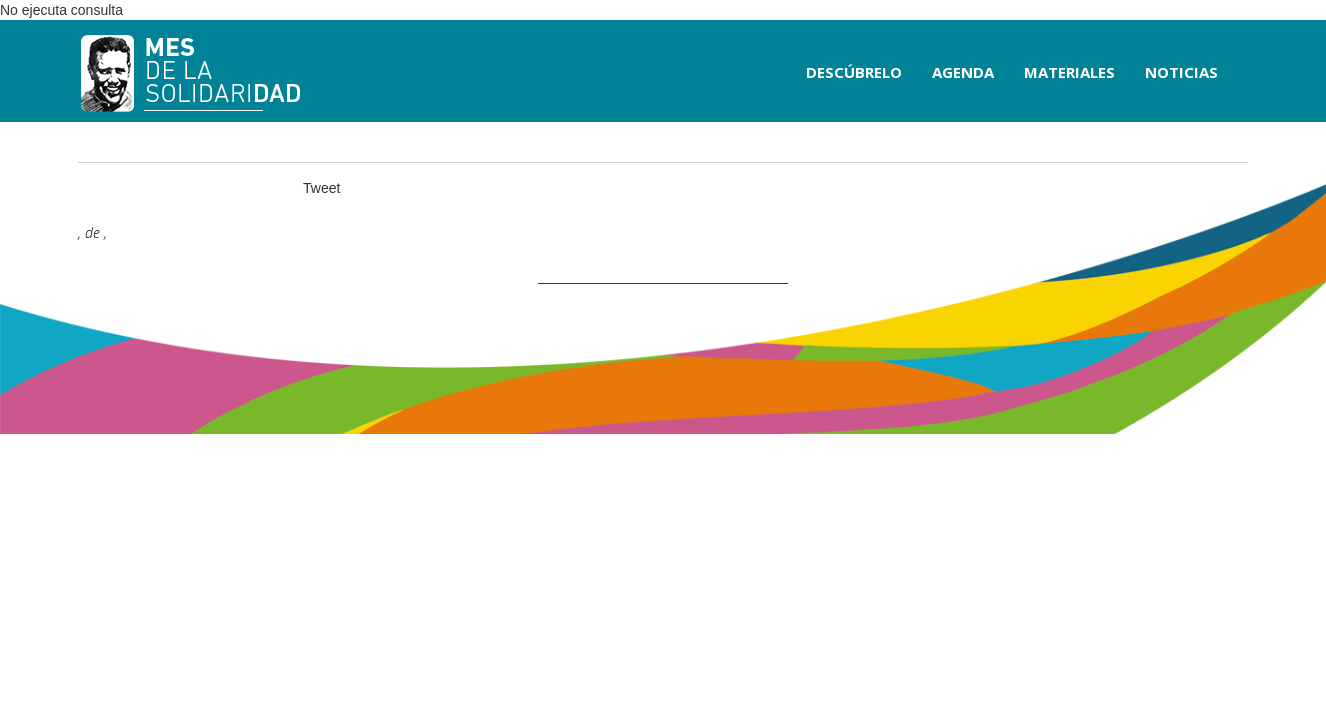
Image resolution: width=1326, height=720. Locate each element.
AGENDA (963, 72)
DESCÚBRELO (854, 72)
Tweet (321, 188)
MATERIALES (1069, 72)
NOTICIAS (1181, 72)
